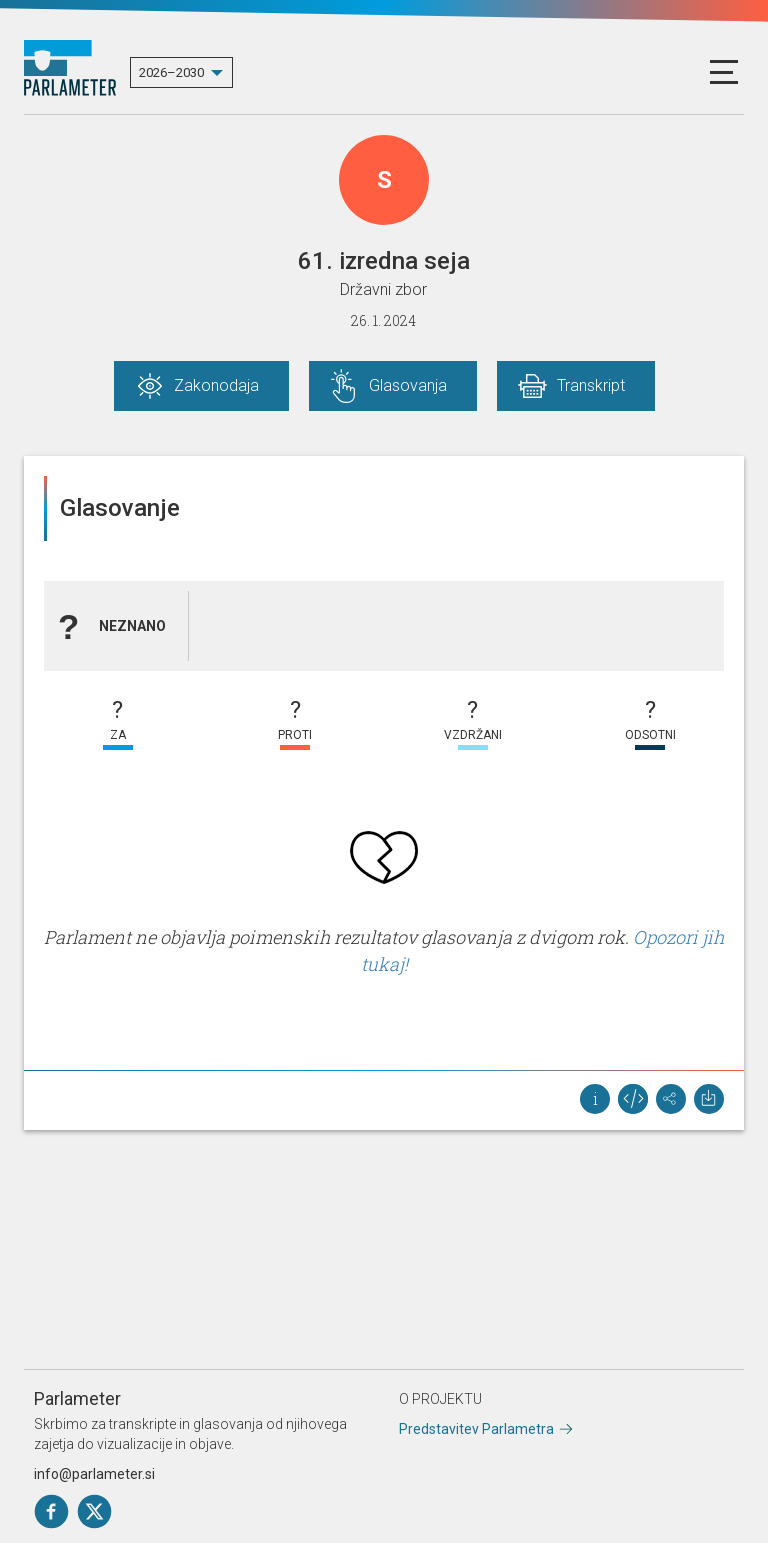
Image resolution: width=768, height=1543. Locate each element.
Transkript (591, 385)
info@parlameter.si (94, 1474)
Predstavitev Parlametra (476, 1429)
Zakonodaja (216, 385)
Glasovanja (408, 385)
